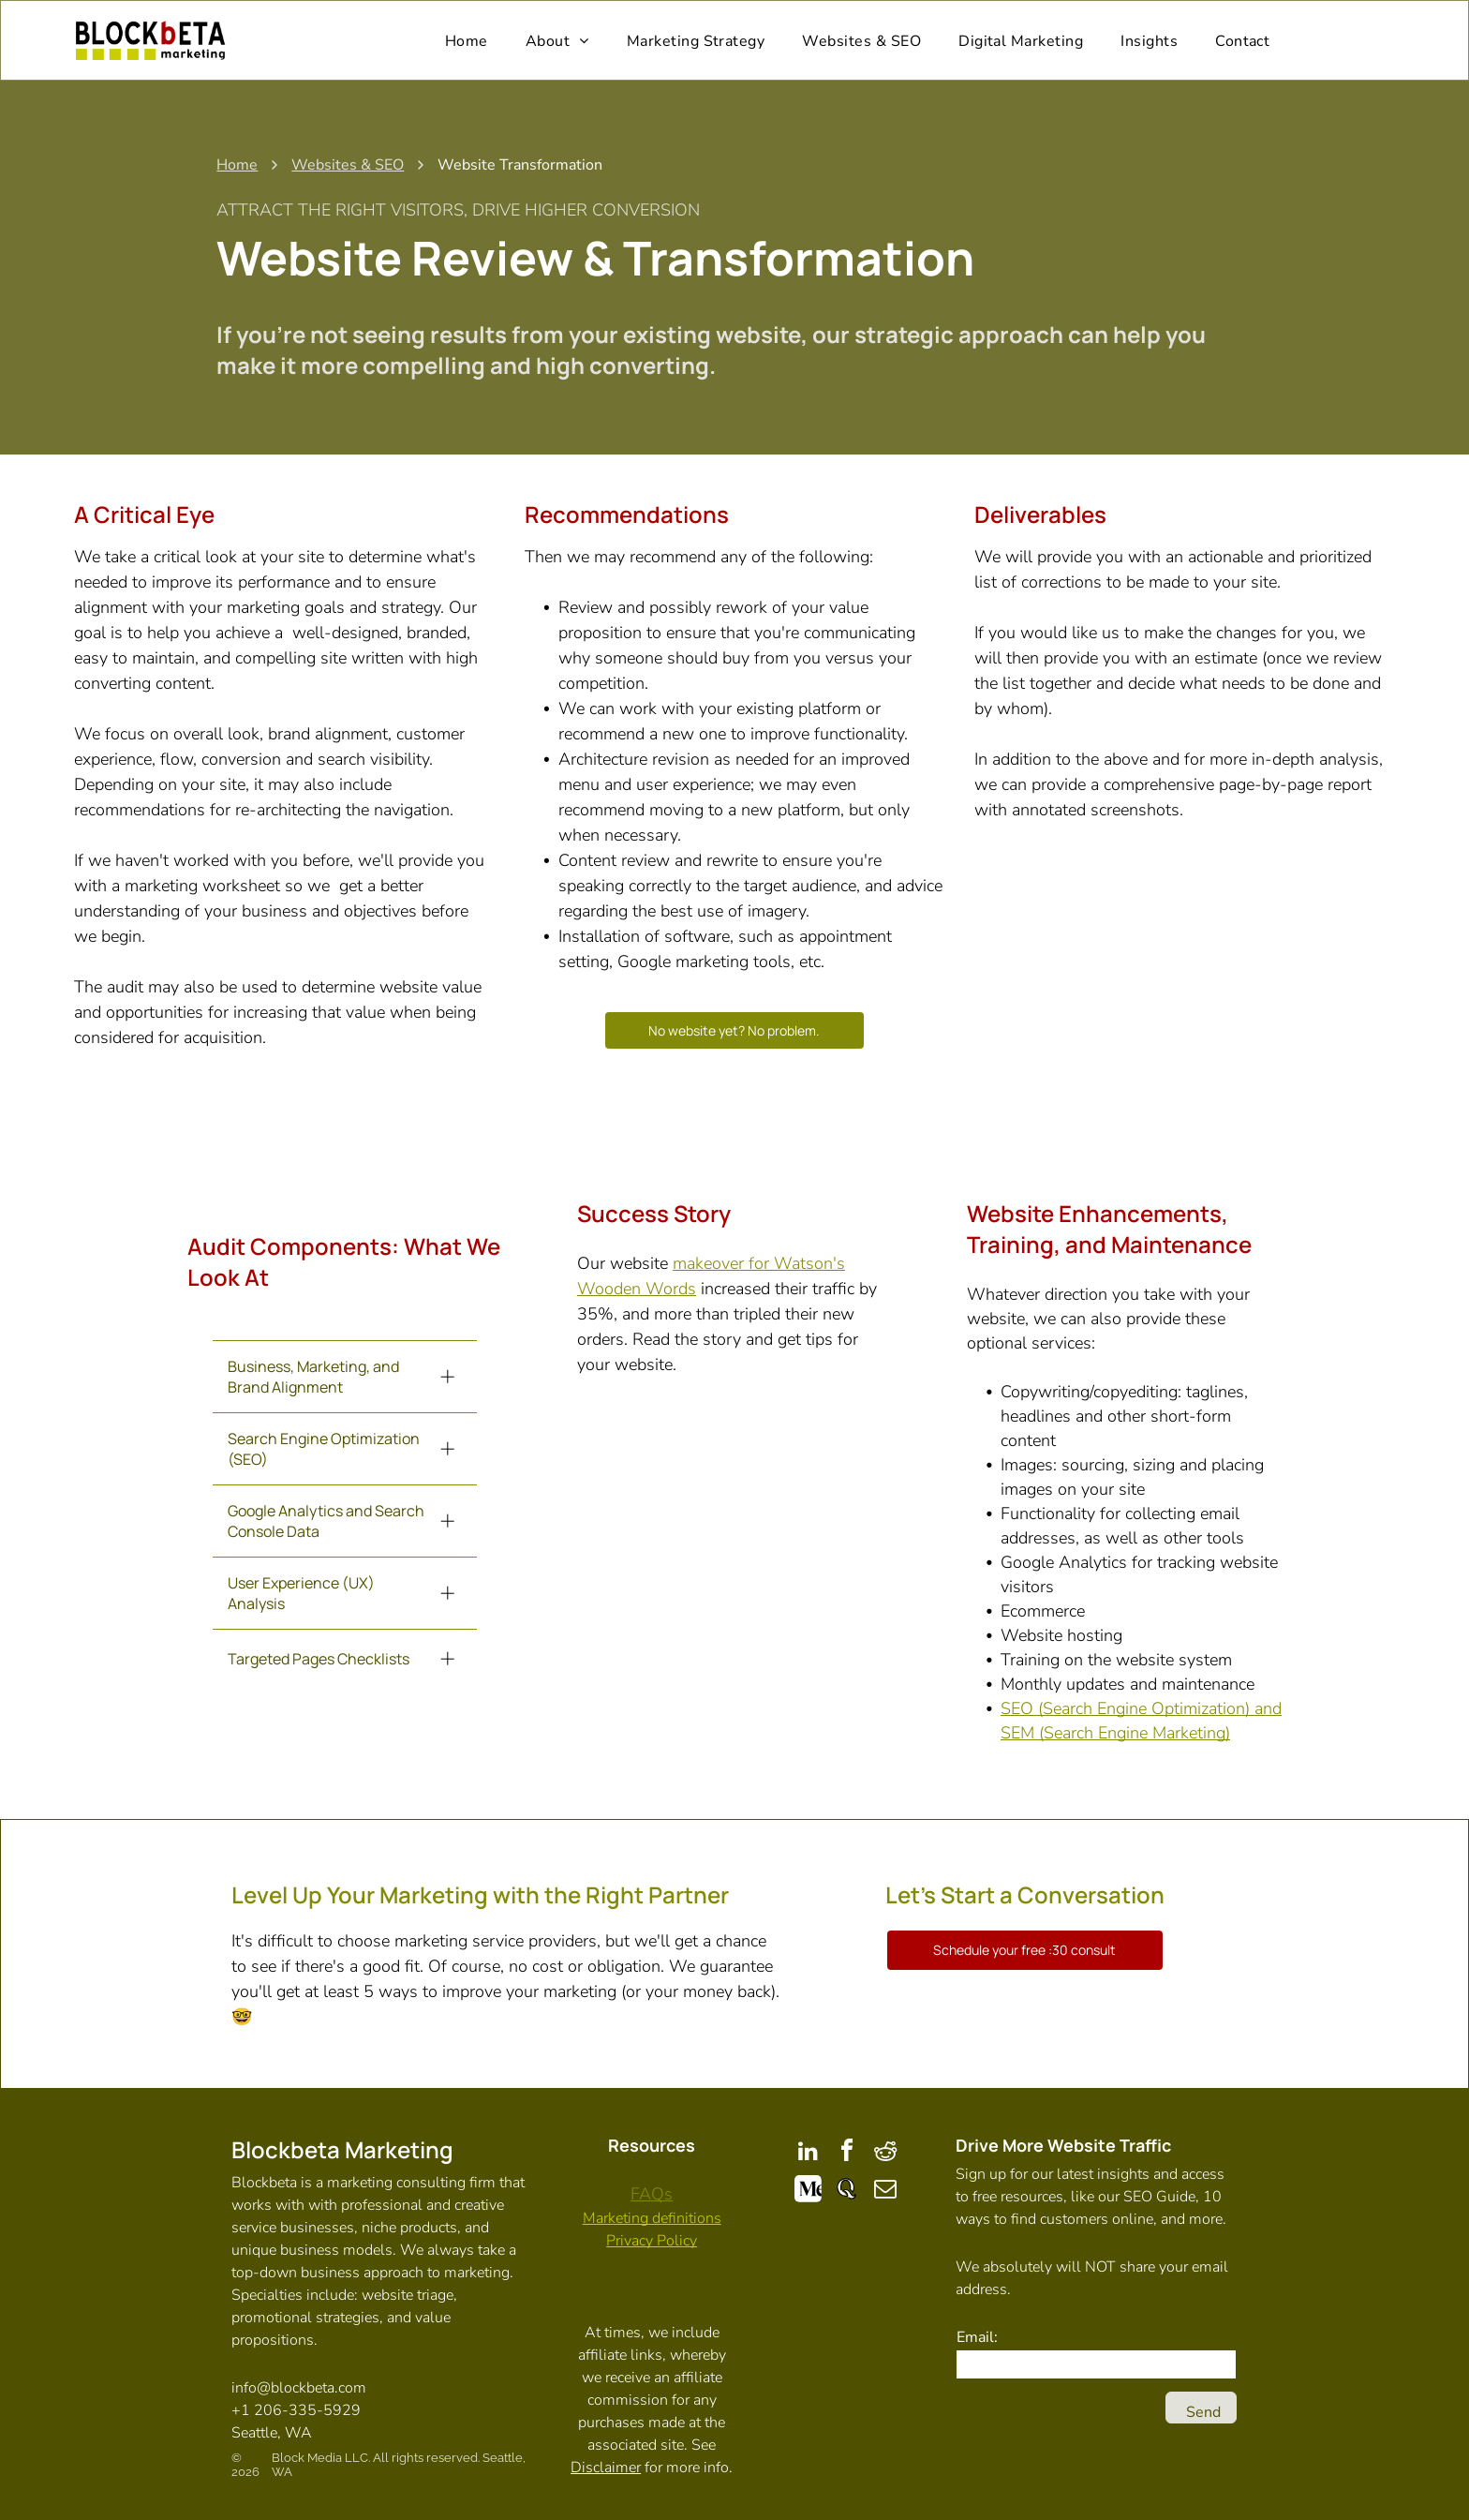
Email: (977, 2334)
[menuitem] (466, 38)
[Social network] (808, 2189)
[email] (885, 2189)
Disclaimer (606, 2464)
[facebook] (847, 2150)
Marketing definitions (652, 2215)
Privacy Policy (651, 2238)
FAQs (652, 2191)
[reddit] (885, 2150)
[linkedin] (808, 2150)
